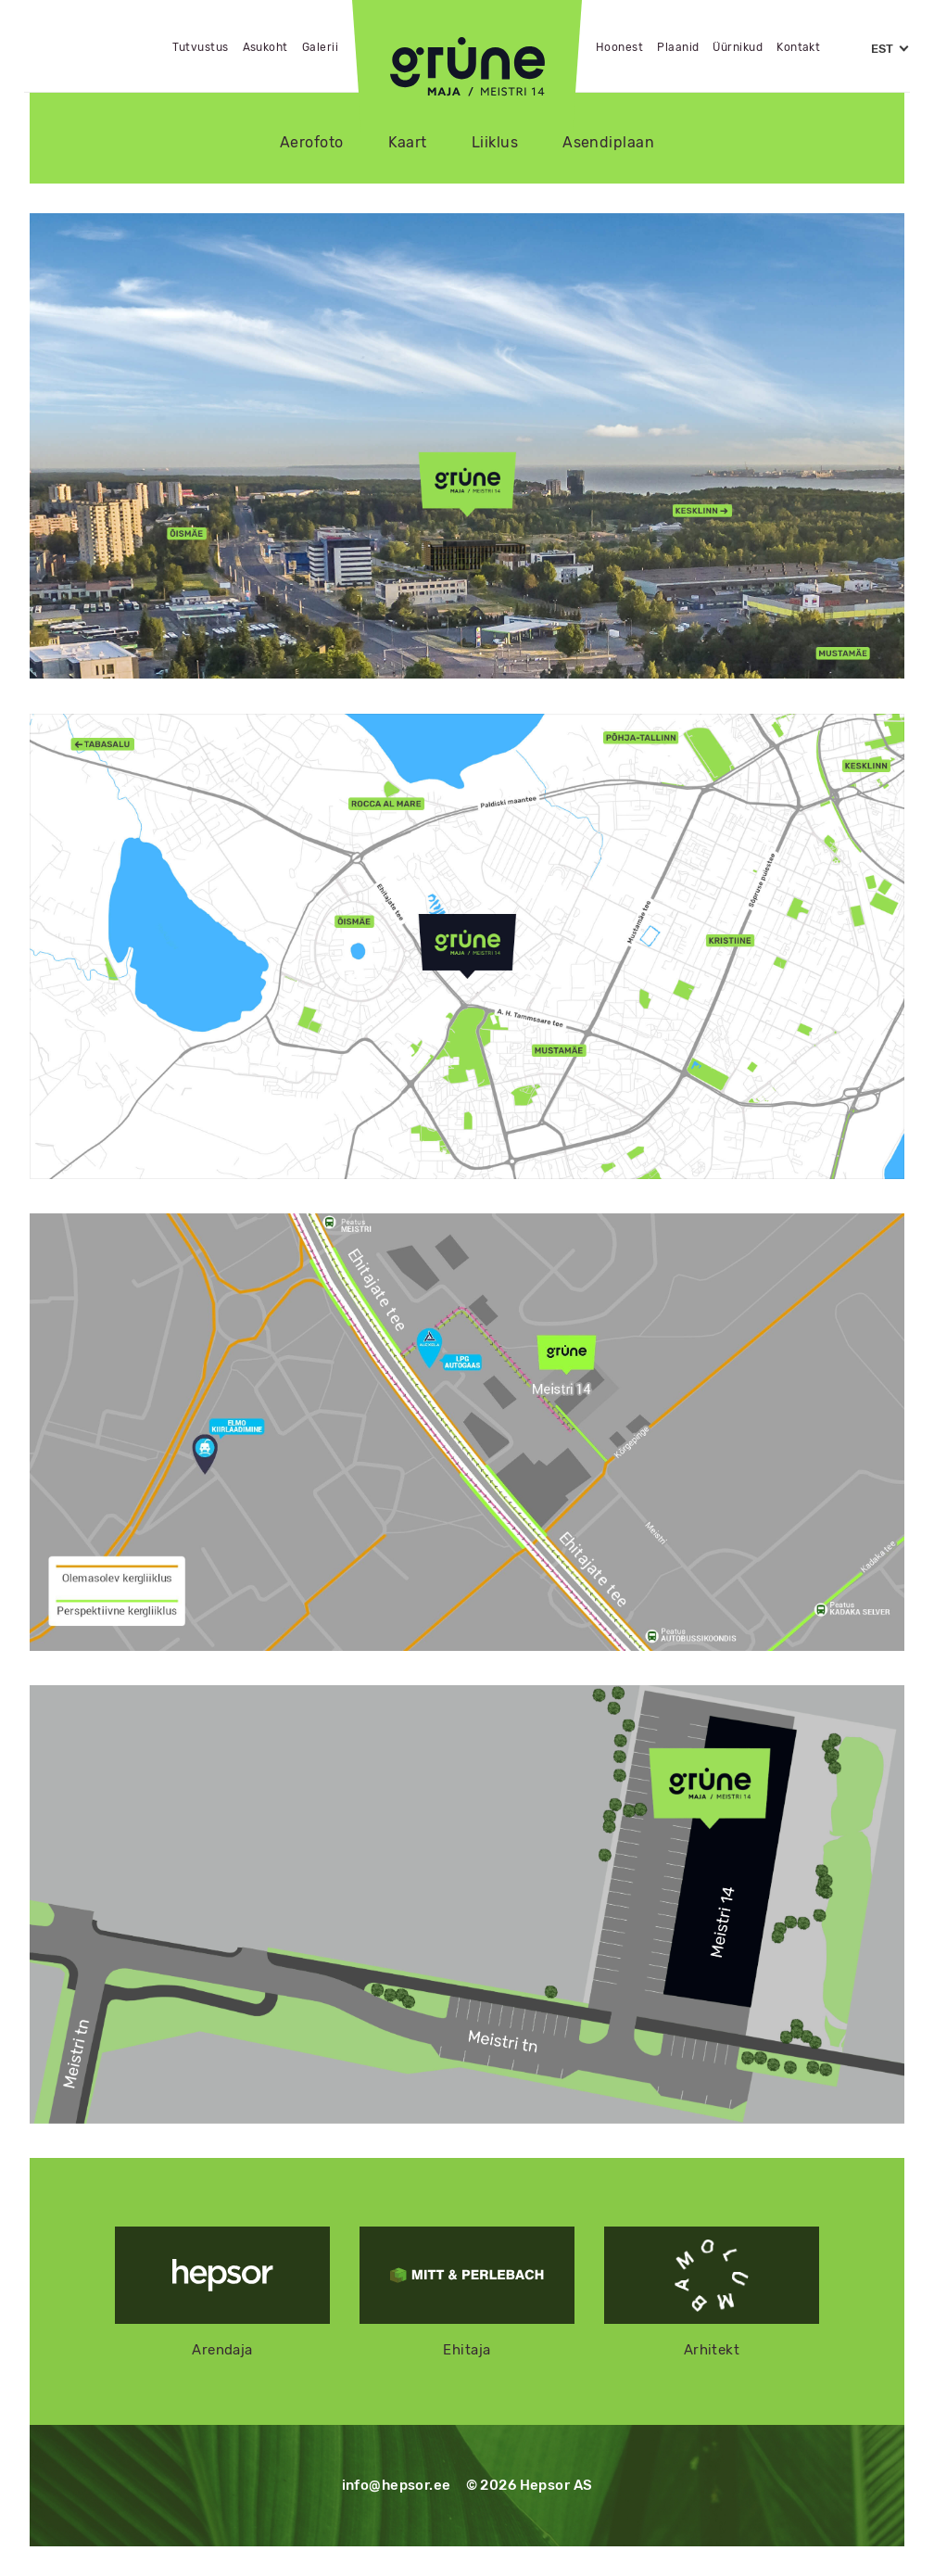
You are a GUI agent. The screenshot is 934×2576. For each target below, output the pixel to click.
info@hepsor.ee (396, 2485)
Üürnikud (738, 47)
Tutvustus (200, 47)
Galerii (320, 47)
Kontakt (798, 47)
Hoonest (619, 47)
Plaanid (678, 47)
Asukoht (265, 47)
